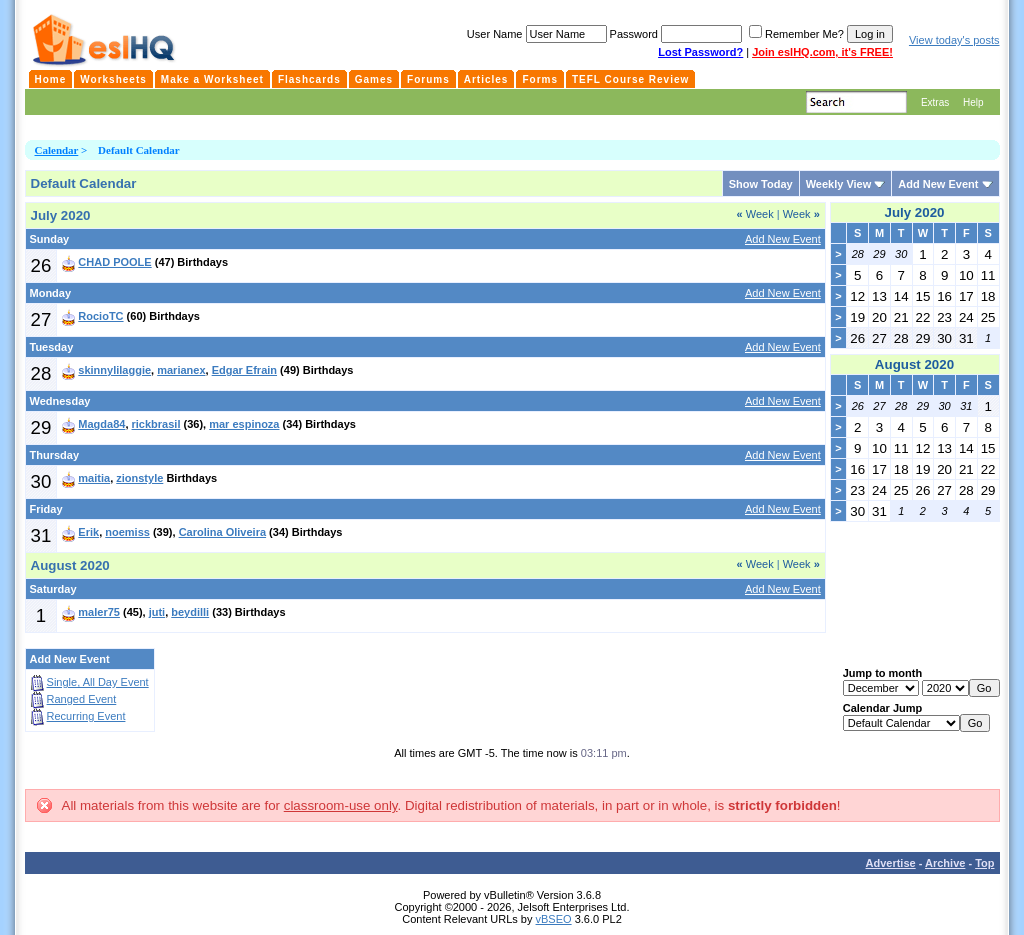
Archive (945, 863)
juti (157, 612)
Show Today (761, 184)
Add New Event (938, 184)
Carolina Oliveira (222, 532)
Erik (88, 532)
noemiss (127, 532)
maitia (94, 478)
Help (973, 102)
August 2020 (914, 364)
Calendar (57, 150)
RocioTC (100, 316)
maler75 (99, 612)
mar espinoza (244, 424)
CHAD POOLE (114, 262)
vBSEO (554, 919)
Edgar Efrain (244, 370)
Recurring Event (86, 716)
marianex (181, 370)
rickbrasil (156, 424)
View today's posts (954, 40)
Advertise (891, 863)
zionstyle (139, 478)
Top (984, 863)
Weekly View (839, 184)
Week (755, 214)
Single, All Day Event (98, 682)
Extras (935, 102)
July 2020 (914, 212)
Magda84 (101, 424)
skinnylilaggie (114, 370)
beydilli (190, 612)
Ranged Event (82, 699)
